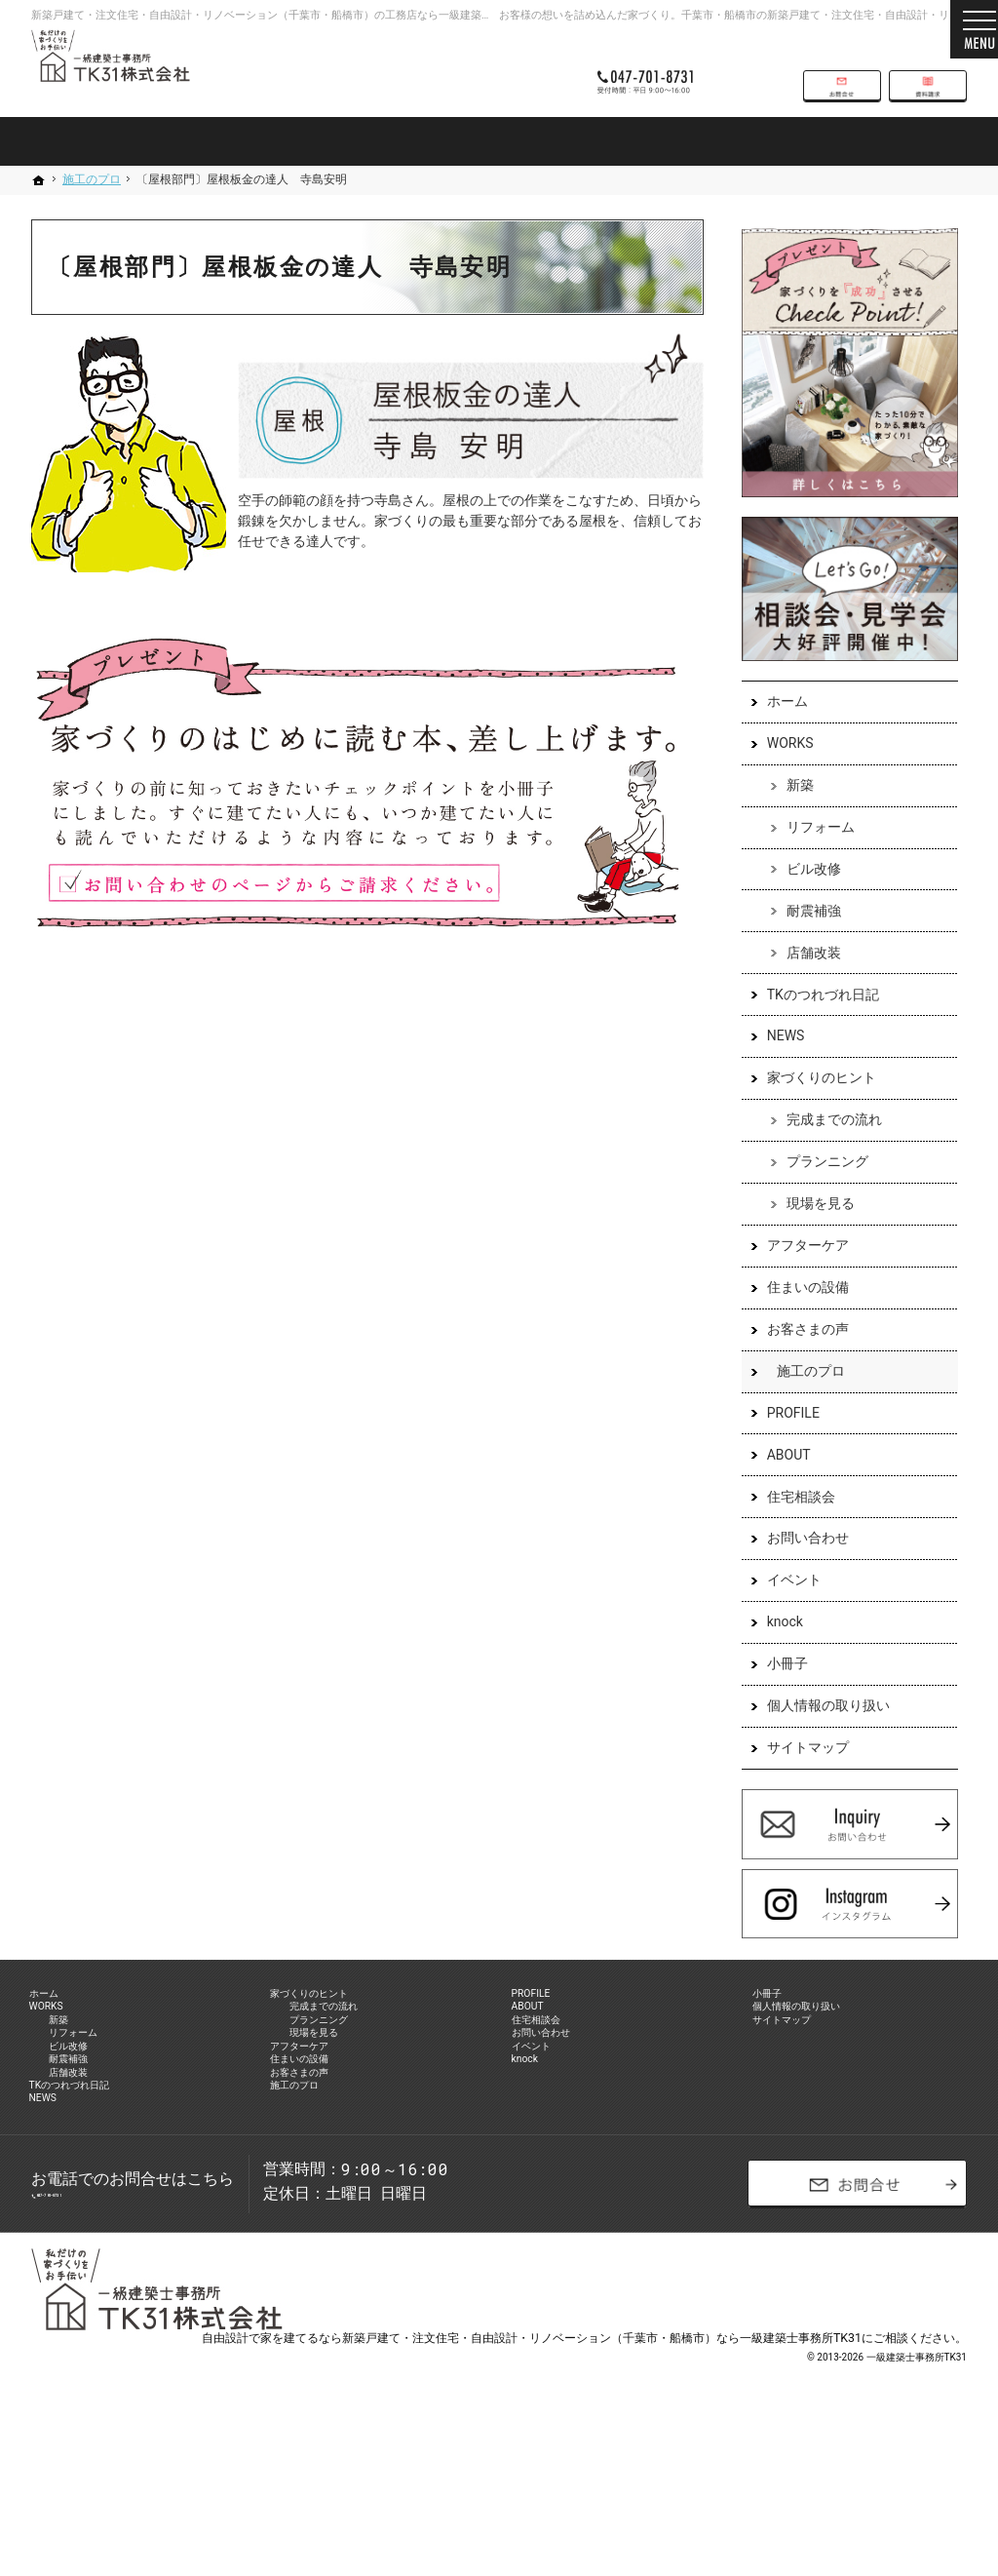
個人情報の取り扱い (819, 1729)
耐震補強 (805, 934)
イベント (785, 1603)
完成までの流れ (825, 1143)
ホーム (778, 724)
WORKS (781, 766)
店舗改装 (805, 975)
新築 (791, 808)
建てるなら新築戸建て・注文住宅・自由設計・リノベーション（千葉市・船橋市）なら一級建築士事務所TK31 (573, 2483)
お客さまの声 (799, 1352)
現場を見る (812, 1226)
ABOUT (780, 1478)
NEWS (777, 1059)
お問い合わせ (799, 1561)
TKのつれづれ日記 (814, 1017)
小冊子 (778, 1687)
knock (776, 1645)
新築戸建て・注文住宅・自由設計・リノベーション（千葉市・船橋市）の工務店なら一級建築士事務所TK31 (290, 15)
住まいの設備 (799, 1310)
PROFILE (784, 1436)
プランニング (819, 1184)
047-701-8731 (658, 70)
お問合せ (842, 70)
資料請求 (928, 70)
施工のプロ (802, 1394)
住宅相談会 (792, 1519)
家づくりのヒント (812, 1101)
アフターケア (799, 1268)
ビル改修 (805, 892)
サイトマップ (799, 1770)
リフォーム (812, 850)
